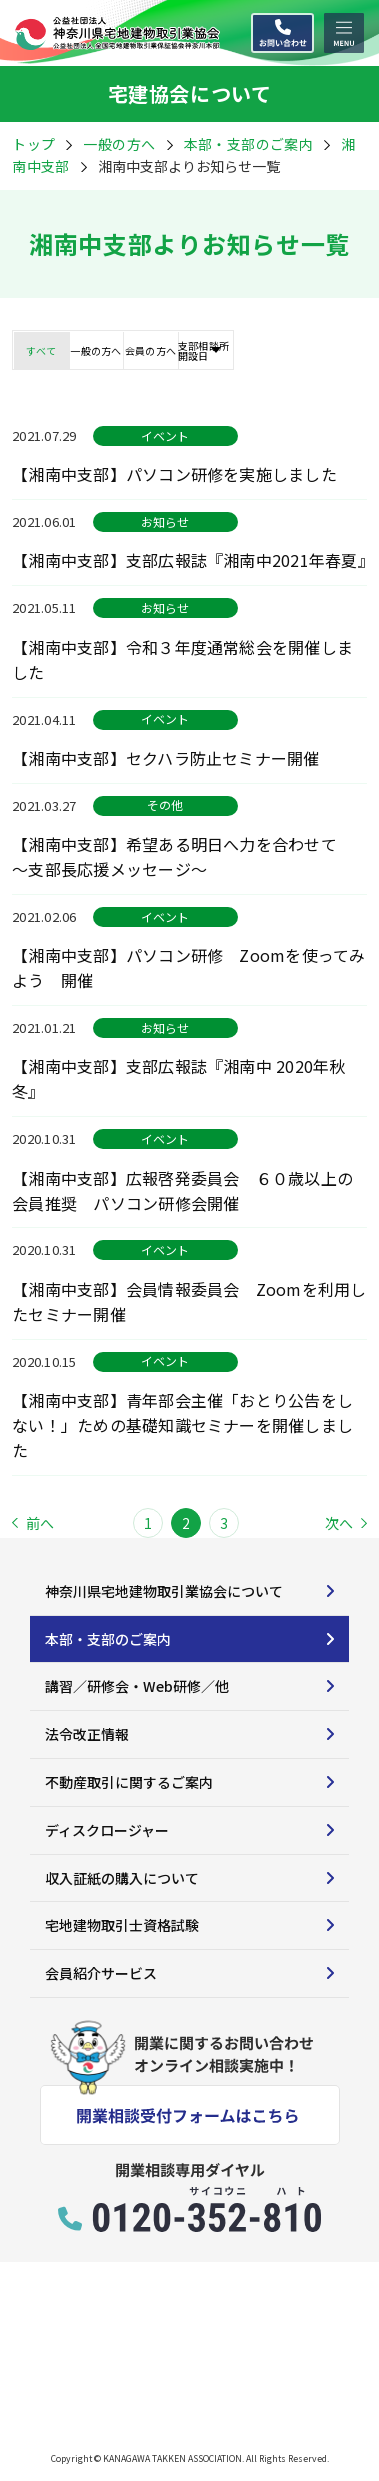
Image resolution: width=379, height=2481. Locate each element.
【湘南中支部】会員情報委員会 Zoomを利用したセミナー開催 (189, 1301)
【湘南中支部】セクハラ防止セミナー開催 (174, 758)
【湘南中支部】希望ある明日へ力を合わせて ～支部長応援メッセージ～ (182, 856)
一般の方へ (119, 144)
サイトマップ (52, 2399)
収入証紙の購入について (122, 1878)
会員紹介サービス (101, 1973)
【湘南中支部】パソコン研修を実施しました (174, 474)
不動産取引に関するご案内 (129, 1782)
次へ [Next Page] (346, 1523)
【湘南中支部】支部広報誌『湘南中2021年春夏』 (189, 560)
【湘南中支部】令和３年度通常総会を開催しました (182, 659)
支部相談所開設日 (204, 350)
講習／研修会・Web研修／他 (137, 1686)
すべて (41, 350)
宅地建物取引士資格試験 (122, 1925)
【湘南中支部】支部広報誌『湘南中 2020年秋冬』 (179, 1078)
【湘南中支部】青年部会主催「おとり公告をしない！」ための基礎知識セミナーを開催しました (182, 1425)
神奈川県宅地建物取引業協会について (164, 1591)
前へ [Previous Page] (33, 1523)
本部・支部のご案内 (108, 1639)
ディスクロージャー (107, 1830)
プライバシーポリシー (186, 2399)
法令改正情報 (87, 1734)
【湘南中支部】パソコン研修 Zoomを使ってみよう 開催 (189, 967)
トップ (33, 144)
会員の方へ (151, 350)
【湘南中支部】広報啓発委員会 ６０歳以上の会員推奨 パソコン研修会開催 (182, 1190)
